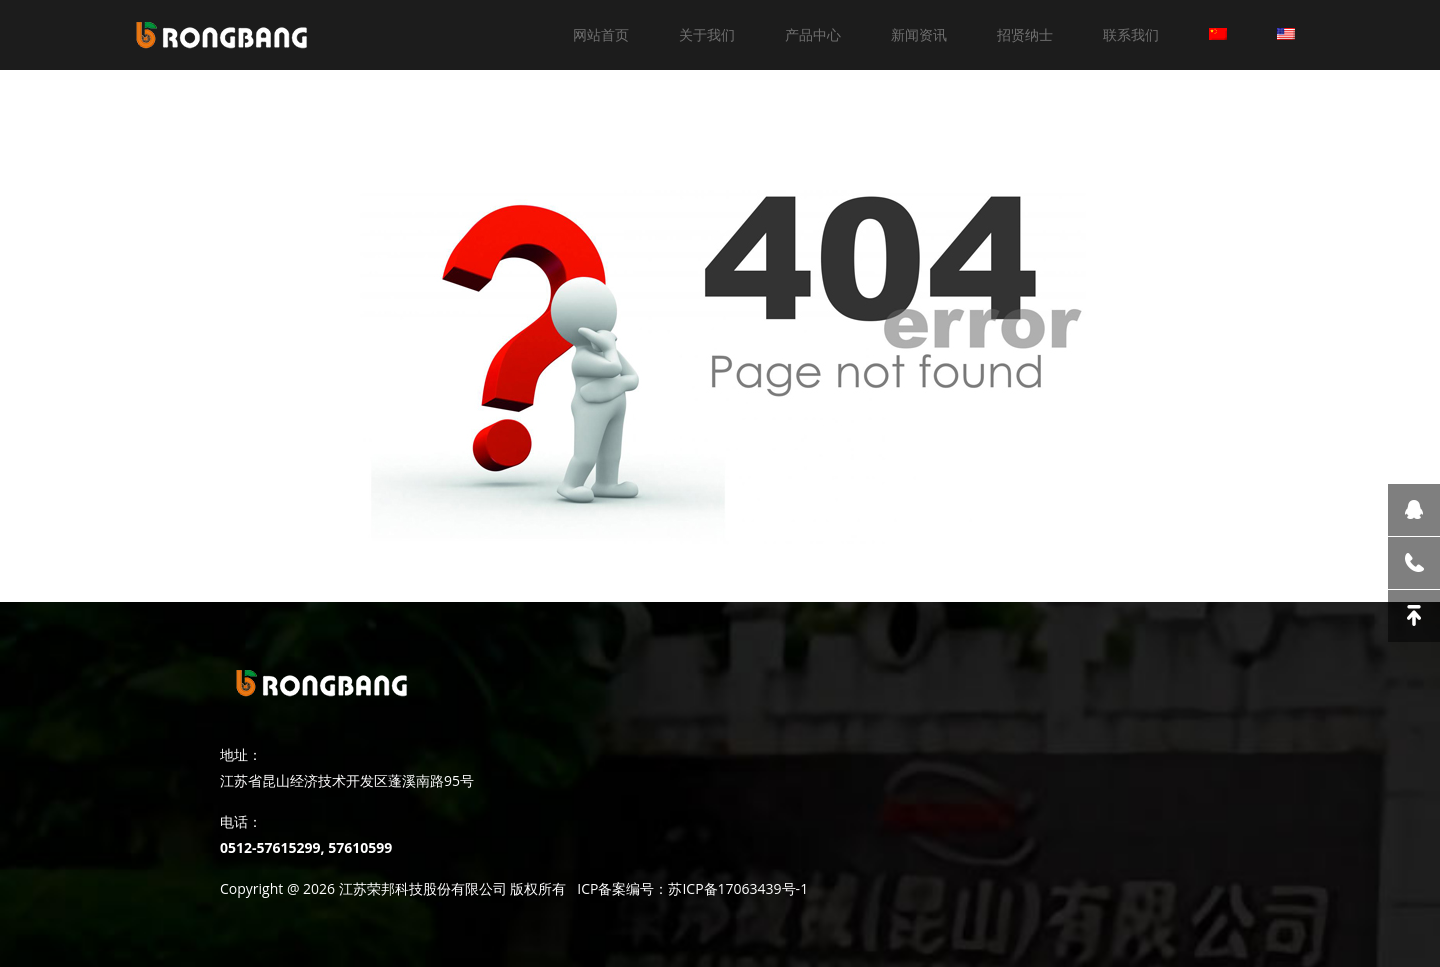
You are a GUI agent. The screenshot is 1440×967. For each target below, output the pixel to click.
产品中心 (813, 34)
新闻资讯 (919, 34)
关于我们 (707, 34)
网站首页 (601, 34)
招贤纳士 (1025, 34)
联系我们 (1131, 34)
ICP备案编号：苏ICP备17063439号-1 (692, 888)
